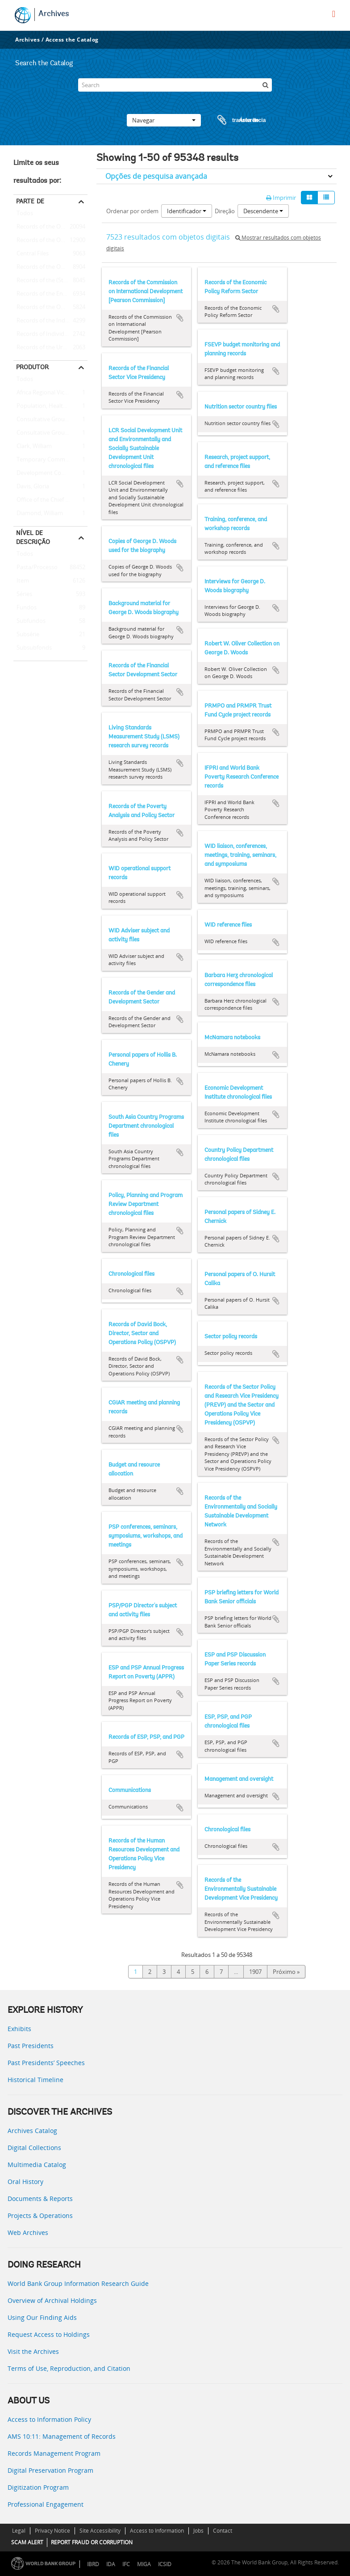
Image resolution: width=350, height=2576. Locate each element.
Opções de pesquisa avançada (156, 176)
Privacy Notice (52, 2530)
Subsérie (26, 634)
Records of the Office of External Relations (50, 227)
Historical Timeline (35, 2079)
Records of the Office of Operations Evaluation (50, 267)
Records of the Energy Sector (50, 294)
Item (21, 581)
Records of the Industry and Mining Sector (50, 321)
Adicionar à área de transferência (179, 317)
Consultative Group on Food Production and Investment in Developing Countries (50, 419)
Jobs (198, 2530)
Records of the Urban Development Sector (50, 347)
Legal (18, 2530)
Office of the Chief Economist (50, 500)
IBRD (93, 2564)
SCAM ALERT (27, 2542)
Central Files (31, 254)
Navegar (164, 120)
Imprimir (281, 198)
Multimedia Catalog (37, 2164)
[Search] (175, 85)
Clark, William (32, 446)
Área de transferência (233, 120)
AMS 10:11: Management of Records (62, 2436)
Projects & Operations (40, 2215)
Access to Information (157, 2530)
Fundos (25, 608)
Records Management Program (54, 2453)
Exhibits (19, 2028)
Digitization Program (38, 2487)
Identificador (186, 211)
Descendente (263, 211)
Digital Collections (34, 2147)
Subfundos (29, 621)
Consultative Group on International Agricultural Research (50, 433)
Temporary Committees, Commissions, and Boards (50, 460)
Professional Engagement (45, 2504)
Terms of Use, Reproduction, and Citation (69, 2368)
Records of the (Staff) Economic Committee (50, 280)
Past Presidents (31, 2045)
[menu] (334, 14)
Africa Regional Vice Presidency (50, 393)
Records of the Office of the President (50, 240)
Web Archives (28, 2232)
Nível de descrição (33, 537)
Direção (225, 211)
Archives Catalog (32, 2130)
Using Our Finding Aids (42, 2317)
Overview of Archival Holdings (52, 2300)
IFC (126, 2564)
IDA (110, 2564)
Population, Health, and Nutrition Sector (50, 406)
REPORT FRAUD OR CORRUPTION (92, 2542)
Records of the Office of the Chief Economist (50, 307)
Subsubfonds (32, 648)
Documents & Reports (40, 2198)
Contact (222, 2530)
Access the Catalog (72, 39)
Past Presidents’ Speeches (46, 2062)
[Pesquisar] (265, 85)
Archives (53, 14)
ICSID (164, 2564)
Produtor (32, 367)
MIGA (144, 2564)
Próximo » (286, 1972)
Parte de (30, 201)
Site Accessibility (100, 2530)
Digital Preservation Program (50, 2470)
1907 (255, 1972)
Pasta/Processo (35, 567)
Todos (25, 215)
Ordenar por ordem (132, 211)
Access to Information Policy (49, 2419)
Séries (22, 594)
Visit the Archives (33, 2351)
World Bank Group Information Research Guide (78, 2283)
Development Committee (48, 473)
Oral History (25, 2181)
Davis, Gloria (31, 486)
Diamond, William (38, 513)
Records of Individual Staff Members (50, 334)
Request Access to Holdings (49, 2334)
